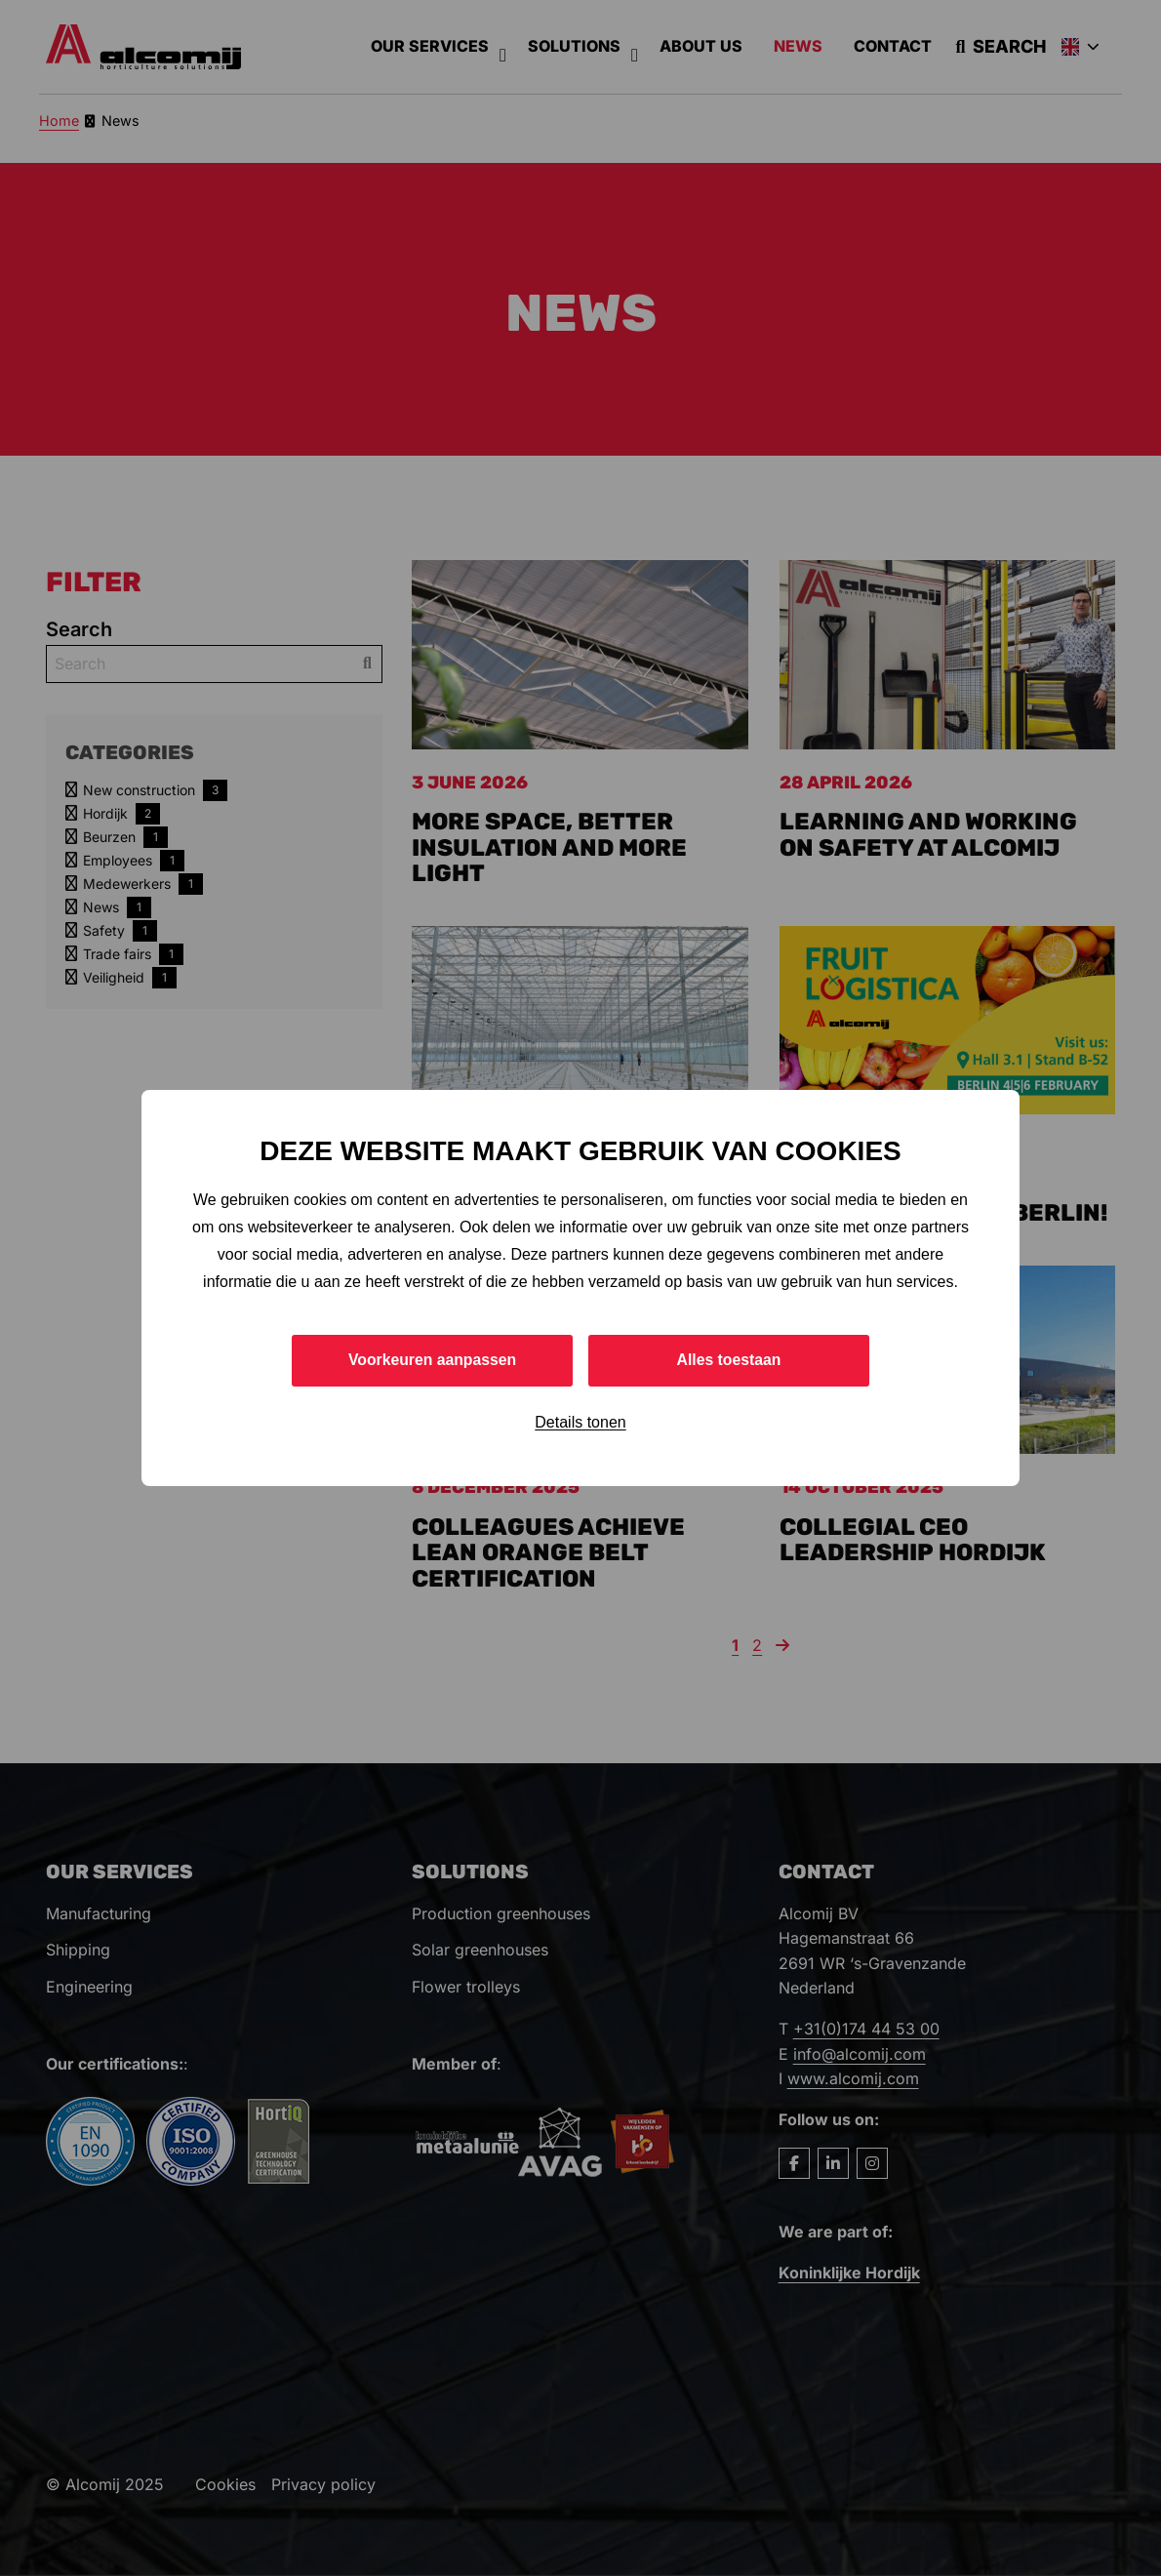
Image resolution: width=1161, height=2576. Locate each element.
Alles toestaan (728, 1359)
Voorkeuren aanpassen (432, 1359)
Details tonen (580, 1422)
